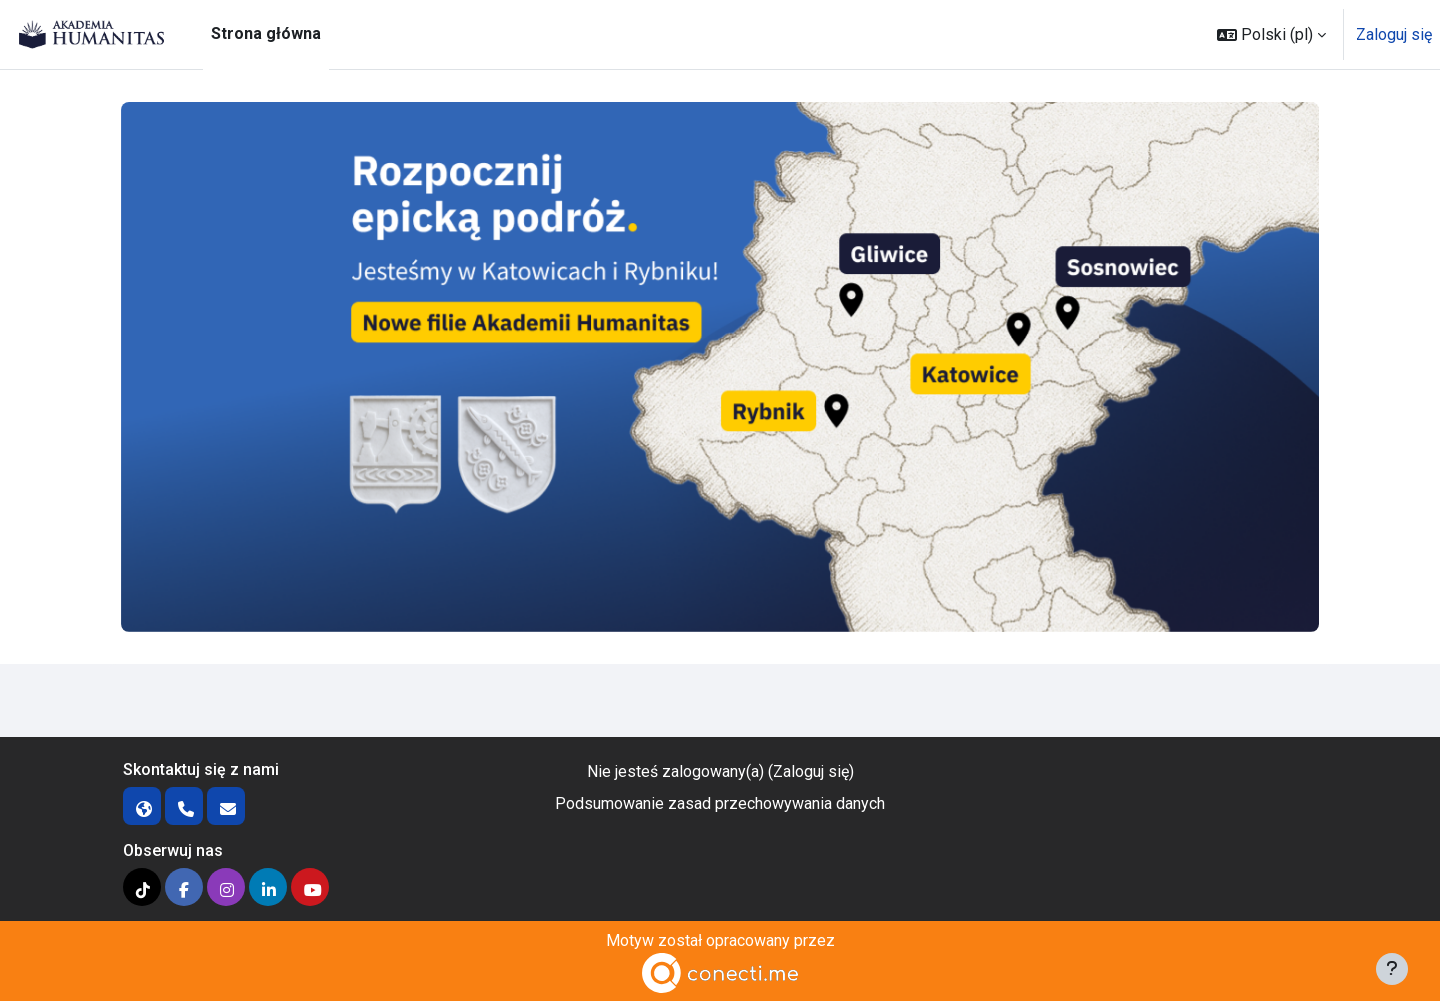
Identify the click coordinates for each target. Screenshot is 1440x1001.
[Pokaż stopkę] (1392, 969)
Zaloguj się (1394, 34)
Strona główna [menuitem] (266, 33)
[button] (1271, 34)
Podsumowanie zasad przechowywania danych (720, 803)
